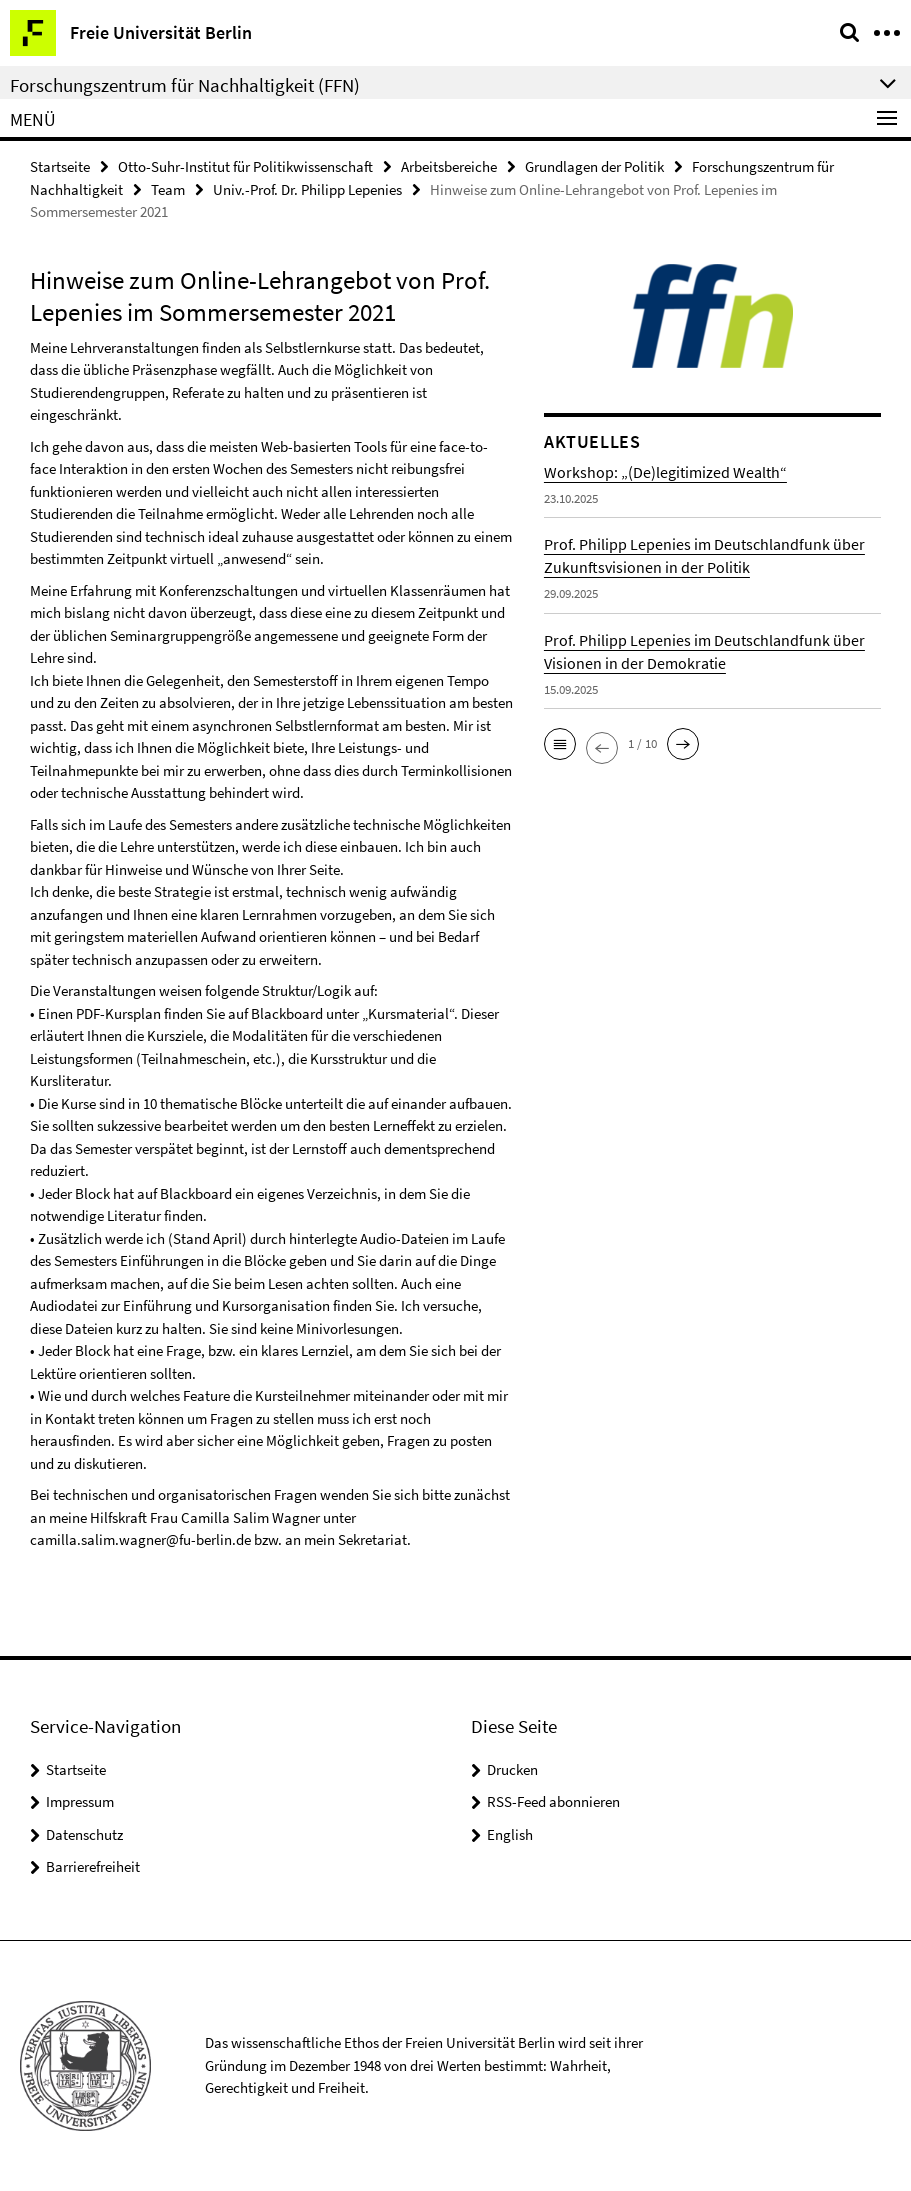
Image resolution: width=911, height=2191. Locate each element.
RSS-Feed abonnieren (553, 1801)
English (510, 1834)
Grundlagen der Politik (594, 166)
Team (168, 189)
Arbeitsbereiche (449, 166)
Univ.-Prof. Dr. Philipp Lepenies (307, 189)
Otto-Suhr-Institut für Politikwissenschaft (245, 166)
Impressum (80, 1801)
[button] (560, 744)
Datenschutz (84, 1834)
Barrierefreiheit (93, 1866)
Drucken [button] (512, 1769)
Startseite (60, 166)
